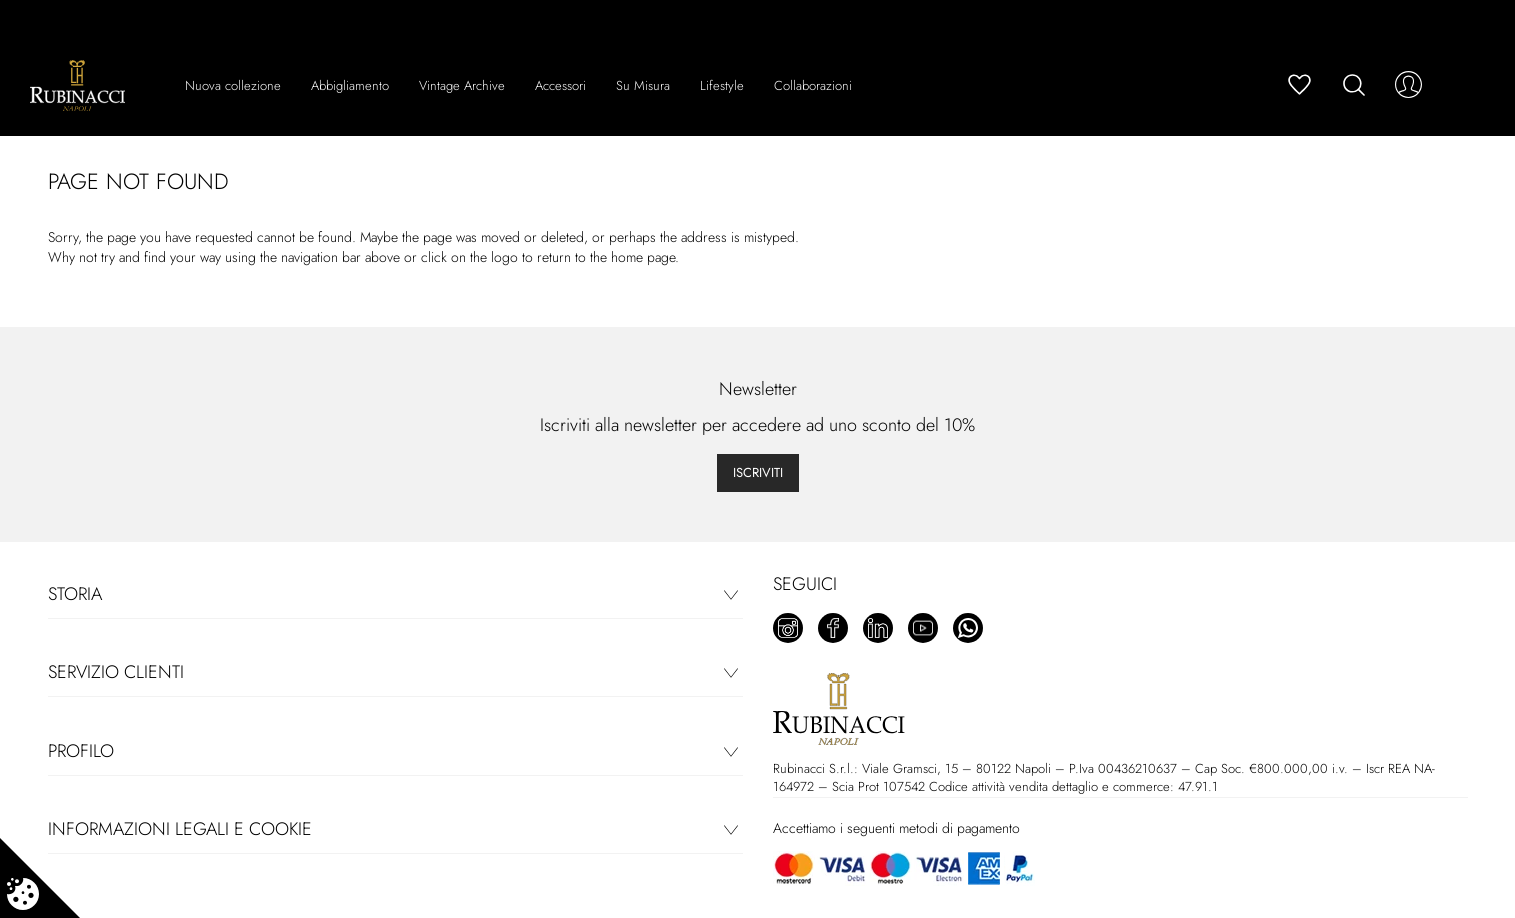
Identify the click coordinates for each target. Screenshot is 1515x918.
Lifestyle (722, 85)
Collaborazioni (813, 85)
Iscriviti (758, 472)
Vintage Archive (462, 85)
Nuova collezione (233, 85)
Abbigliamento (350, 85)
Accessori (560, 85)
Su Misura (643, 85)
